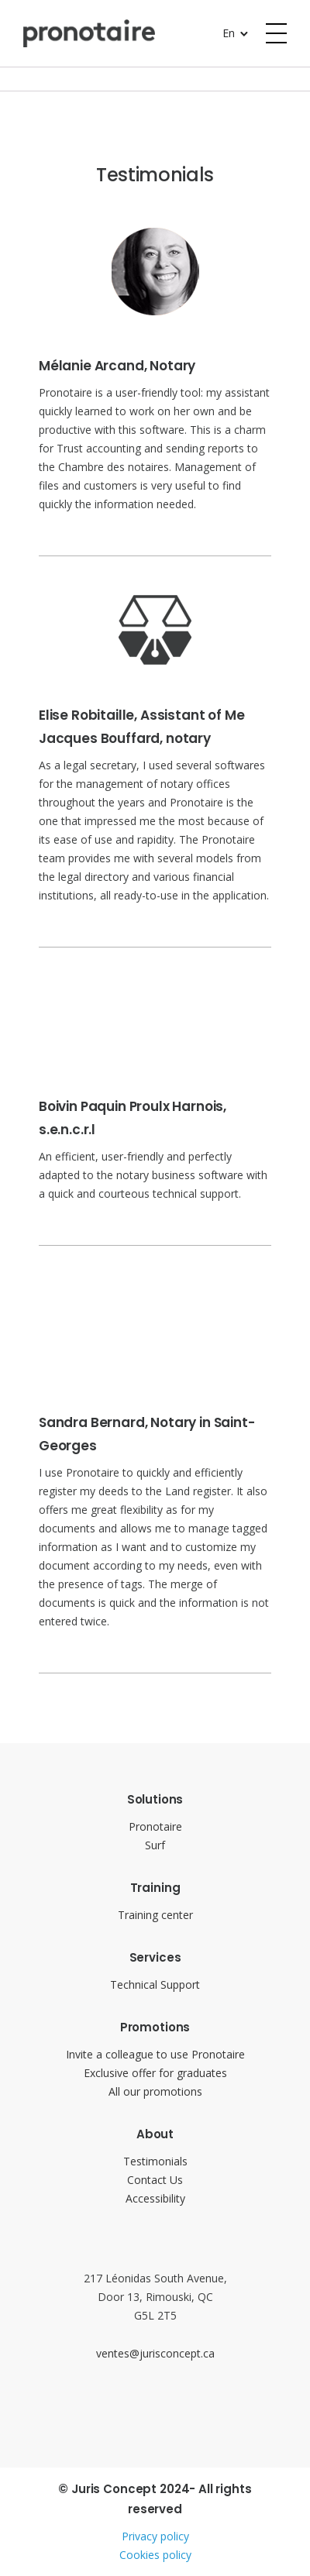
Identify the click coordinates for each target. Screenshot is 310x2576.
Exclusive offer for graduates (155, 2072)
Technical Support (155, 1984)
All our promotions (155, 2091)
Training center (155, 1914)
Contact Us (155, 2179)
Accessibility (155, 2198)
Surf (155, 1845)
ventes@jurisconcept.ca (155, 2353)
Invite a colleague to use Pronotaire (155, 2054)
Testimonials (155, 2161)
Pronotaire (155, 1826)
